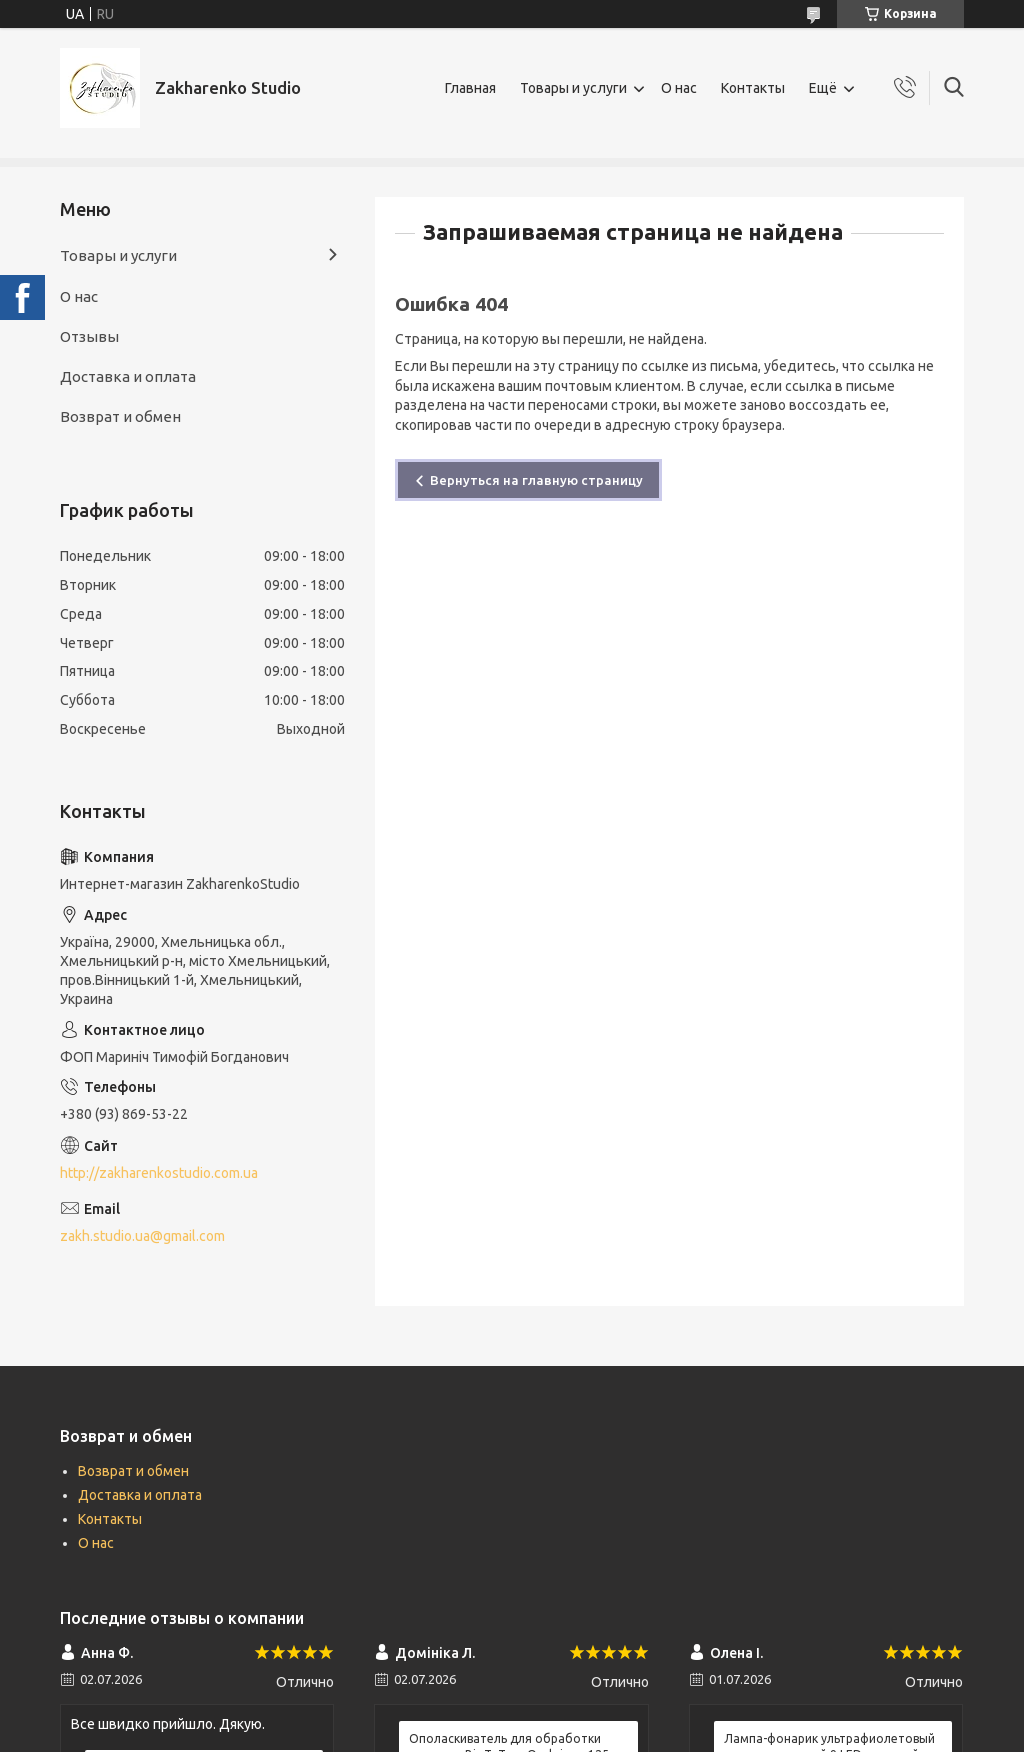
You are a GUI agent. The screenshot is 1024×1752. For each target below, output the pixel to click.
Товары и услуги (573, 88)
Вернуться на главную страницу (536, 480)
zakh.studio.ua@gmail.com (142, 1236)
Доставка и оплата (128, 376)
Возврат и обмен (120, 416)
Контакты (753, 88)
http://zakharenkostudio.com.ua (159, 1173)
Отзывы (89, 336)
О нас (679, 88)
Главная (470, 88)
